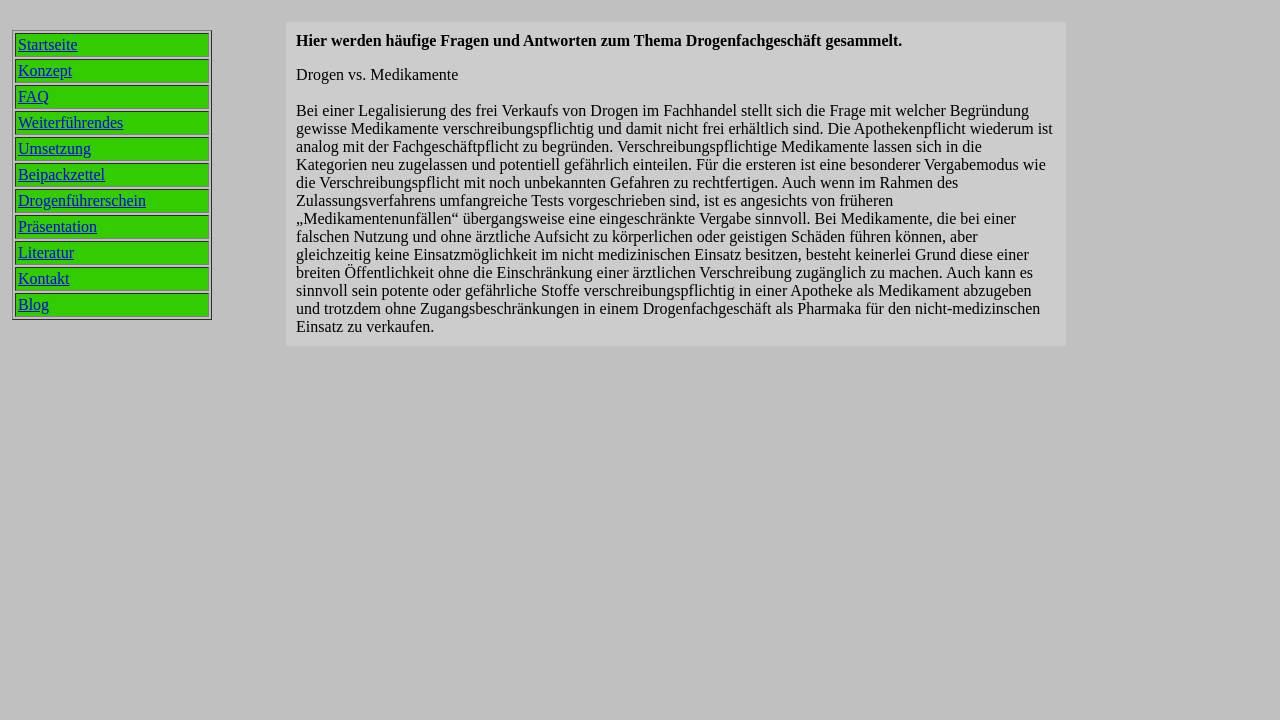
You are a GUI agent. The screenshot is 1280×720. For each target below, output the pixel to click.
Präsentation (57, 226)
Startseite (48, 44)
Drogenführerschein (82, 200)
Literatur (46, 252)
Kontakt (44, 278)
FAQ (33, 96)
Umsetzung (54, 148)
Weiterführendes (70, 122)
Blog (33, 304)
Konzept (45, 70)
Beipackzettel (61, 174)
